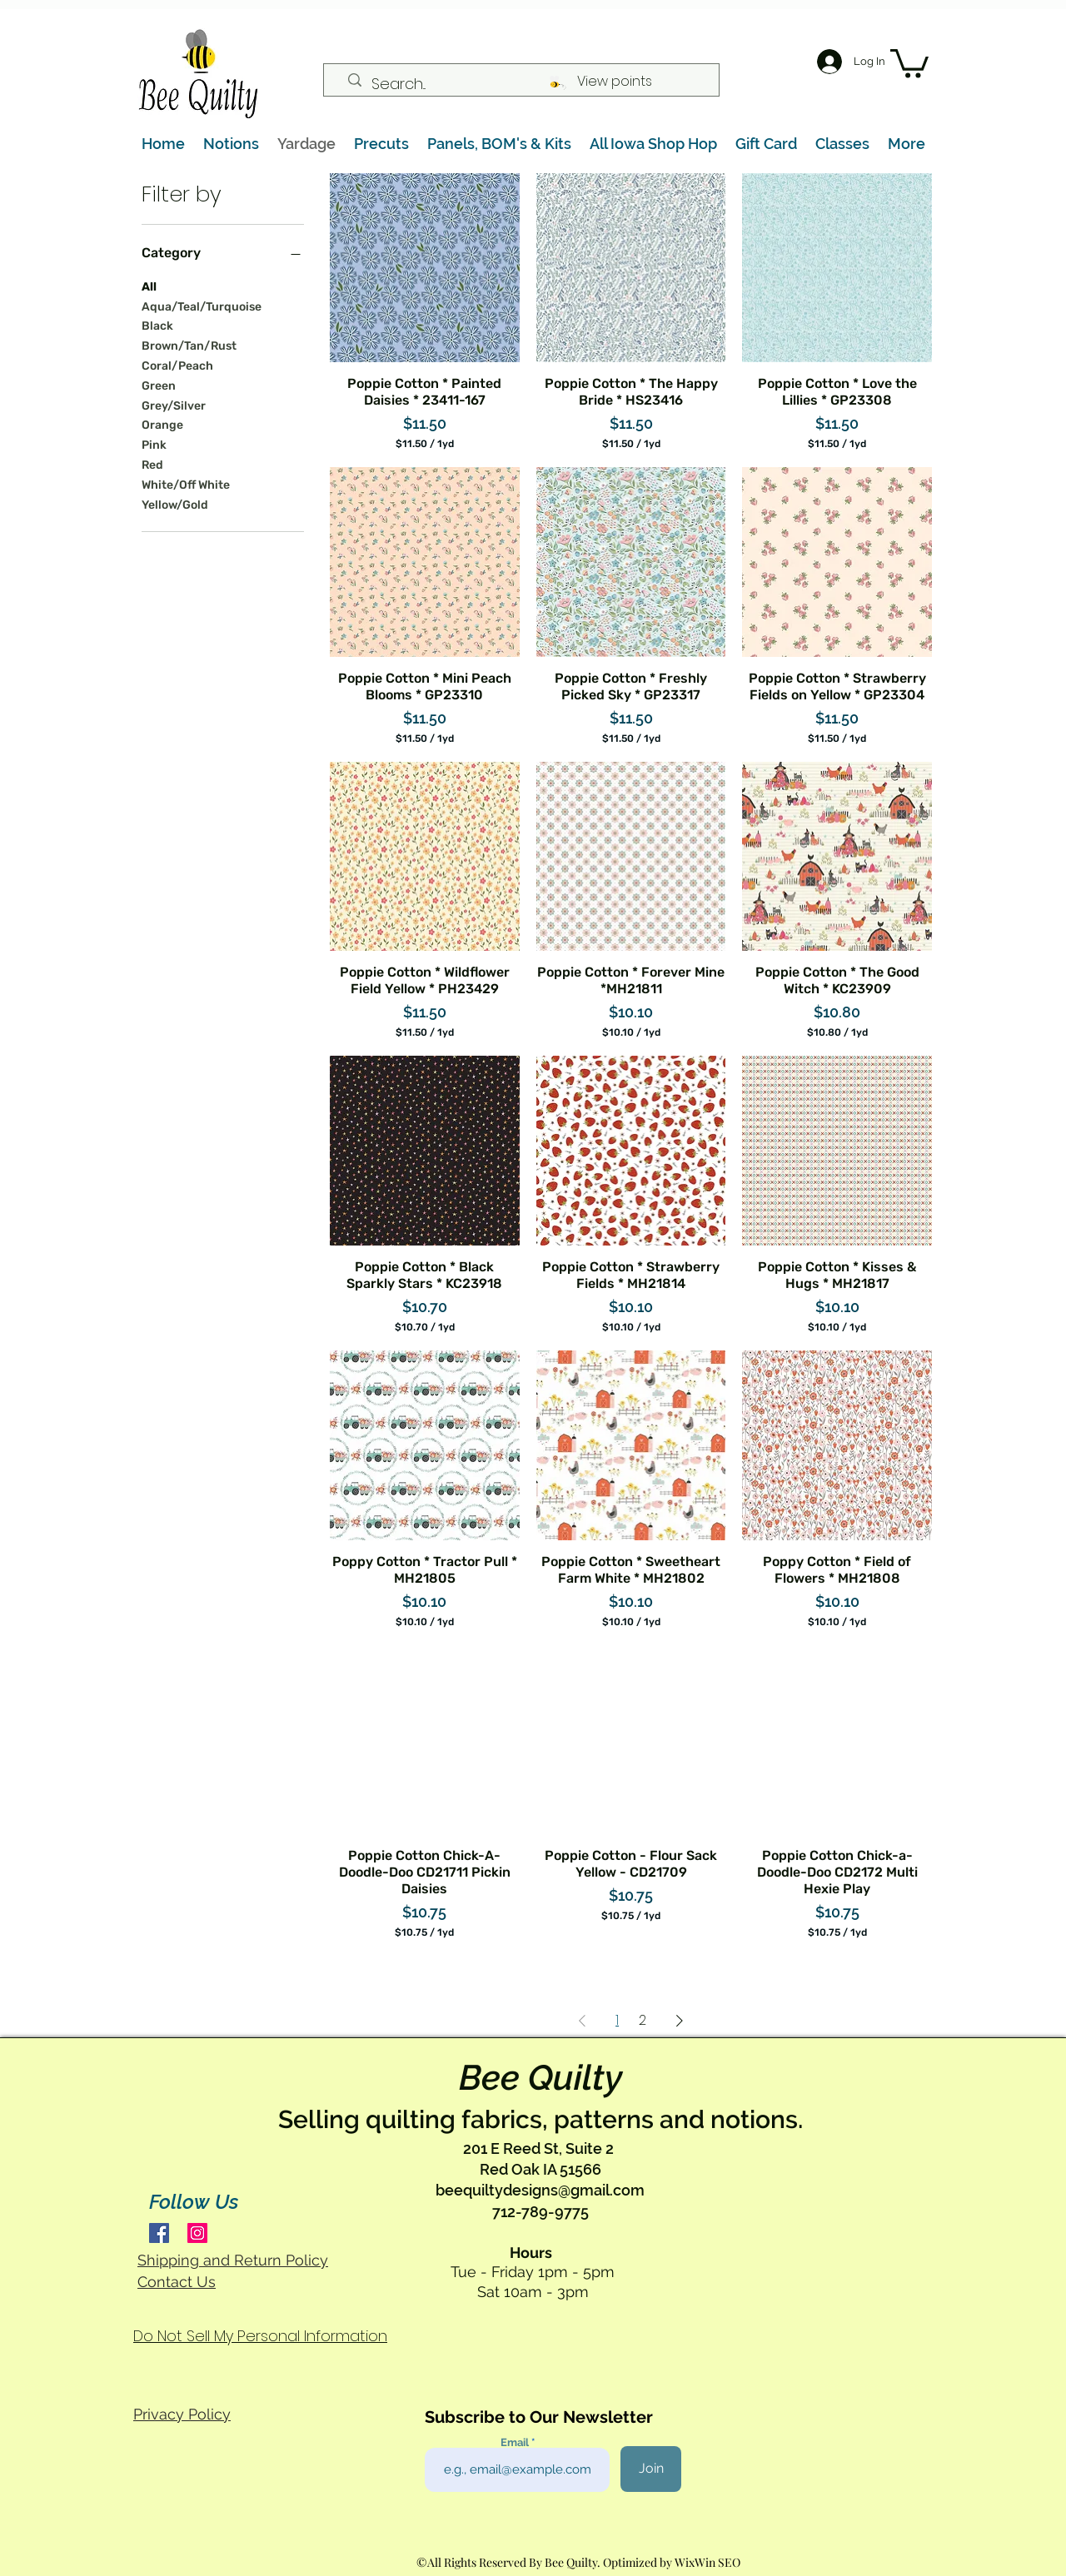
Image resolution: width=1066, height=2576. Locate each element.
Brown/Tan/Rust (189, 344)
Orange (162, 423)
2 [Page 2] (642, 2020)
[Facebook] (159, 2233)
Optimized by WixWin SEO (671, 2562)
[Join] (650, 2469)
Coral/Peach (177, 364)
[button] (909, 62)
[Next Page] (680, 2020)
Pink (154, 443)
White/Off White (186, 483)
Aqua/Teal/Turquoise (202, 305)
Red (152, 463)
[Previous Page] (582, 2020)
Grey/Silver (174, 404)
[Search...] (527, 84)
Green (159, 384)
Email (516, 2442)
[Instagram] (197, 2233)
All (149, 285)
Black (157, 324)
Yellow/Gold (175, 503)
